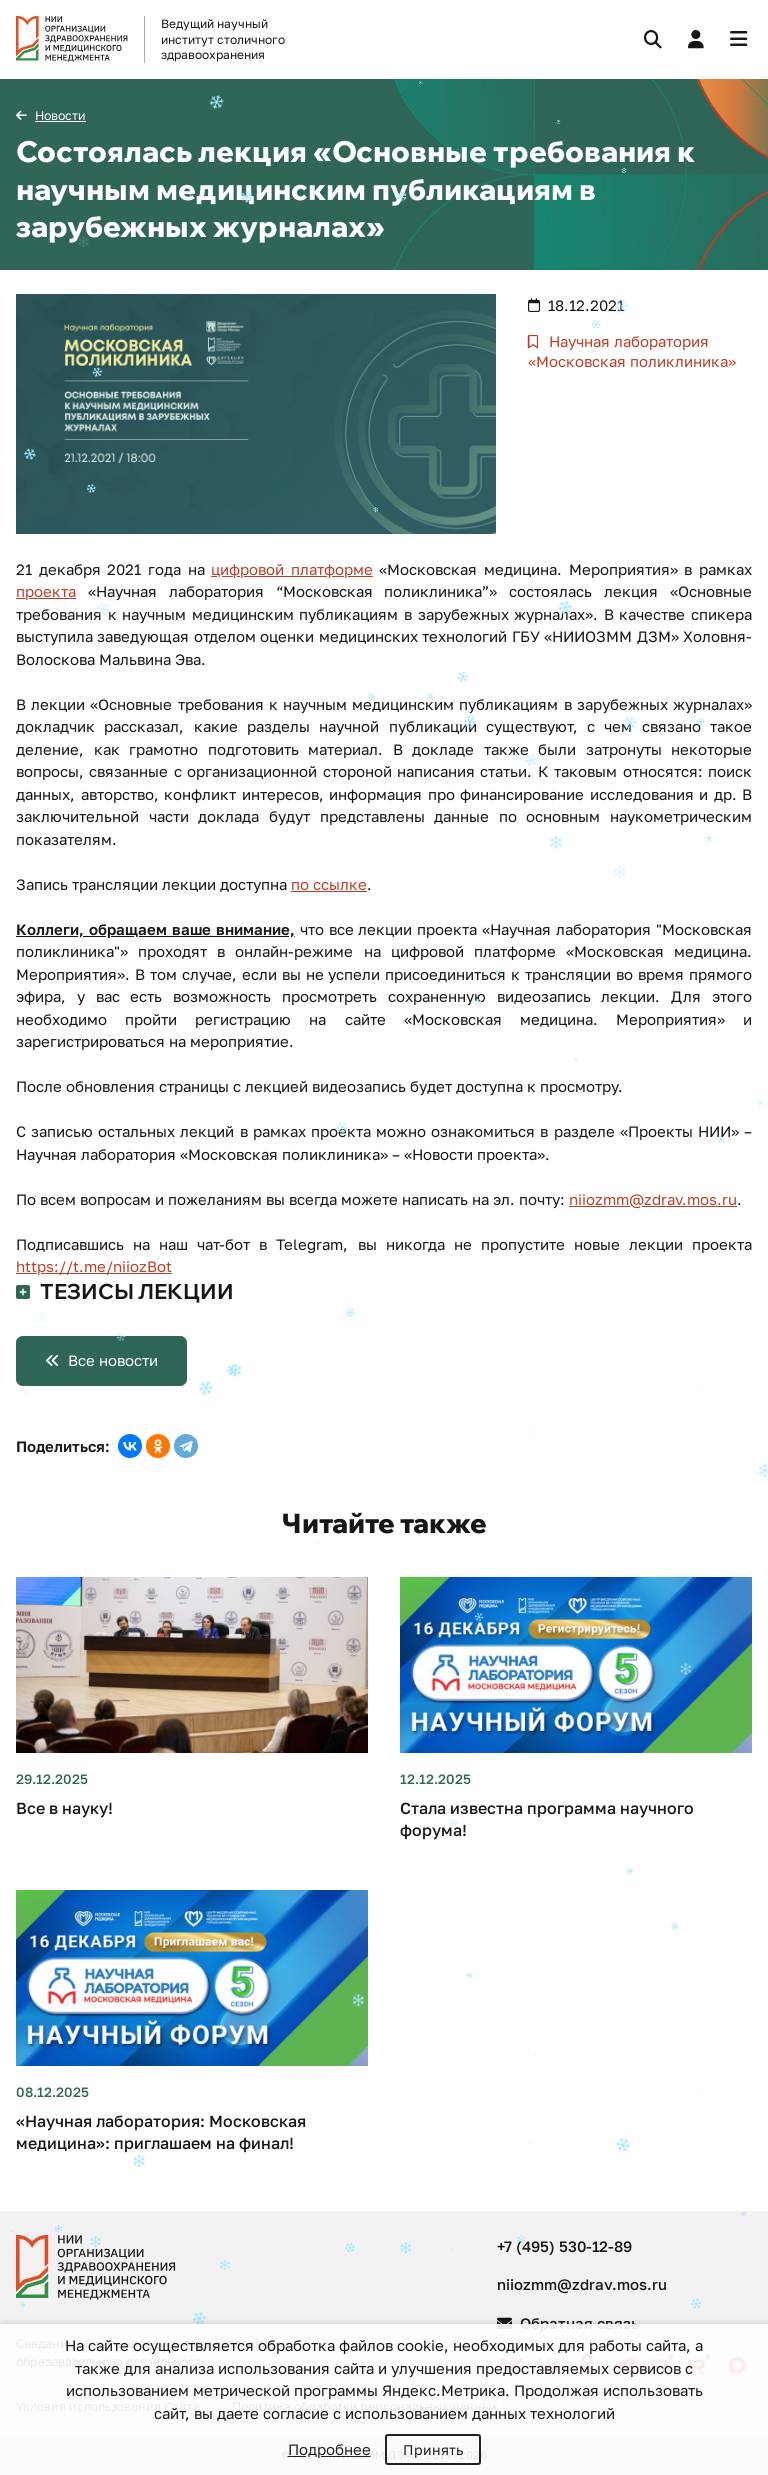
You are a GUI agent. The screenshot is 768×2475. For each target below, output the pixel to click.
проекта (46, 591)
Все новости (113, 1360)
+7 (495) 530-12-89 (564, 2246)
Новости (60, 115)
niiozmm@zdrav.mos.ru (653, 1199)
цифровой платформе (292, 569)
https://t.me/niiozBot (94, 1266)
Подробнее (329, 2449)
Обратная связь (568, 2323)
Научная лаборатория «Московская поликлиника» (632, 351)
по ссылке (329, 884)
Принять (433, 2449)
